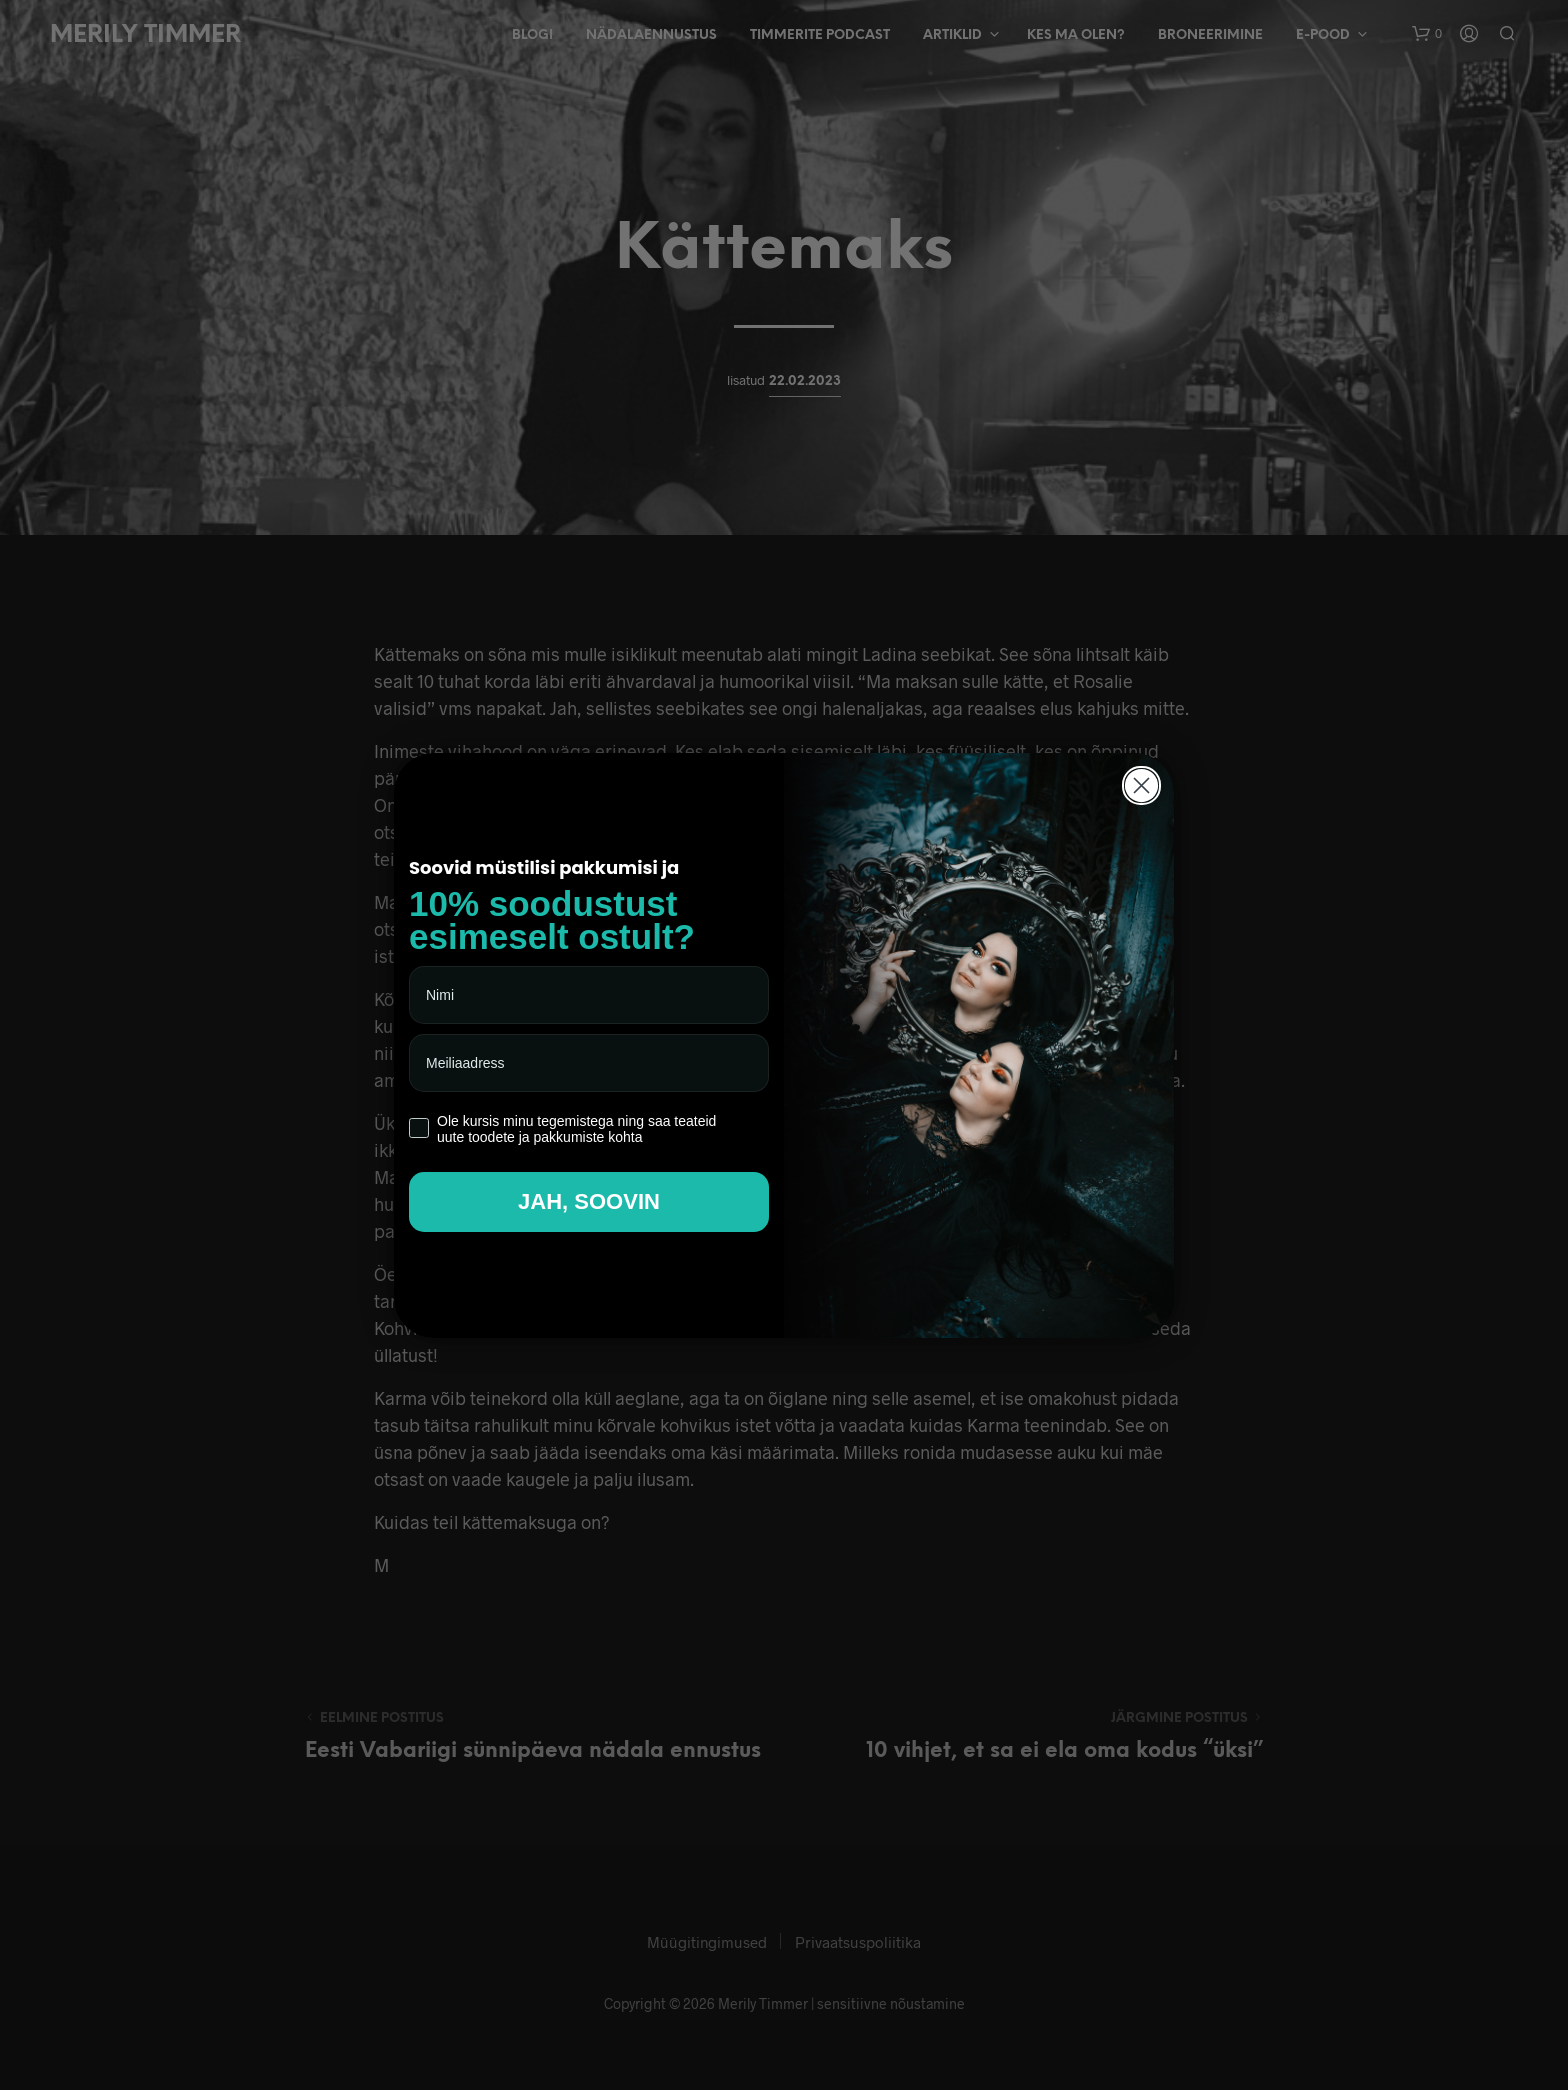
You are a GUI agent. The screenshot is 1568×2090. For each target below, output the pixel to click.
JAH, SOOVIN (589, 1201)
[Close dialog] (1141, 785)
